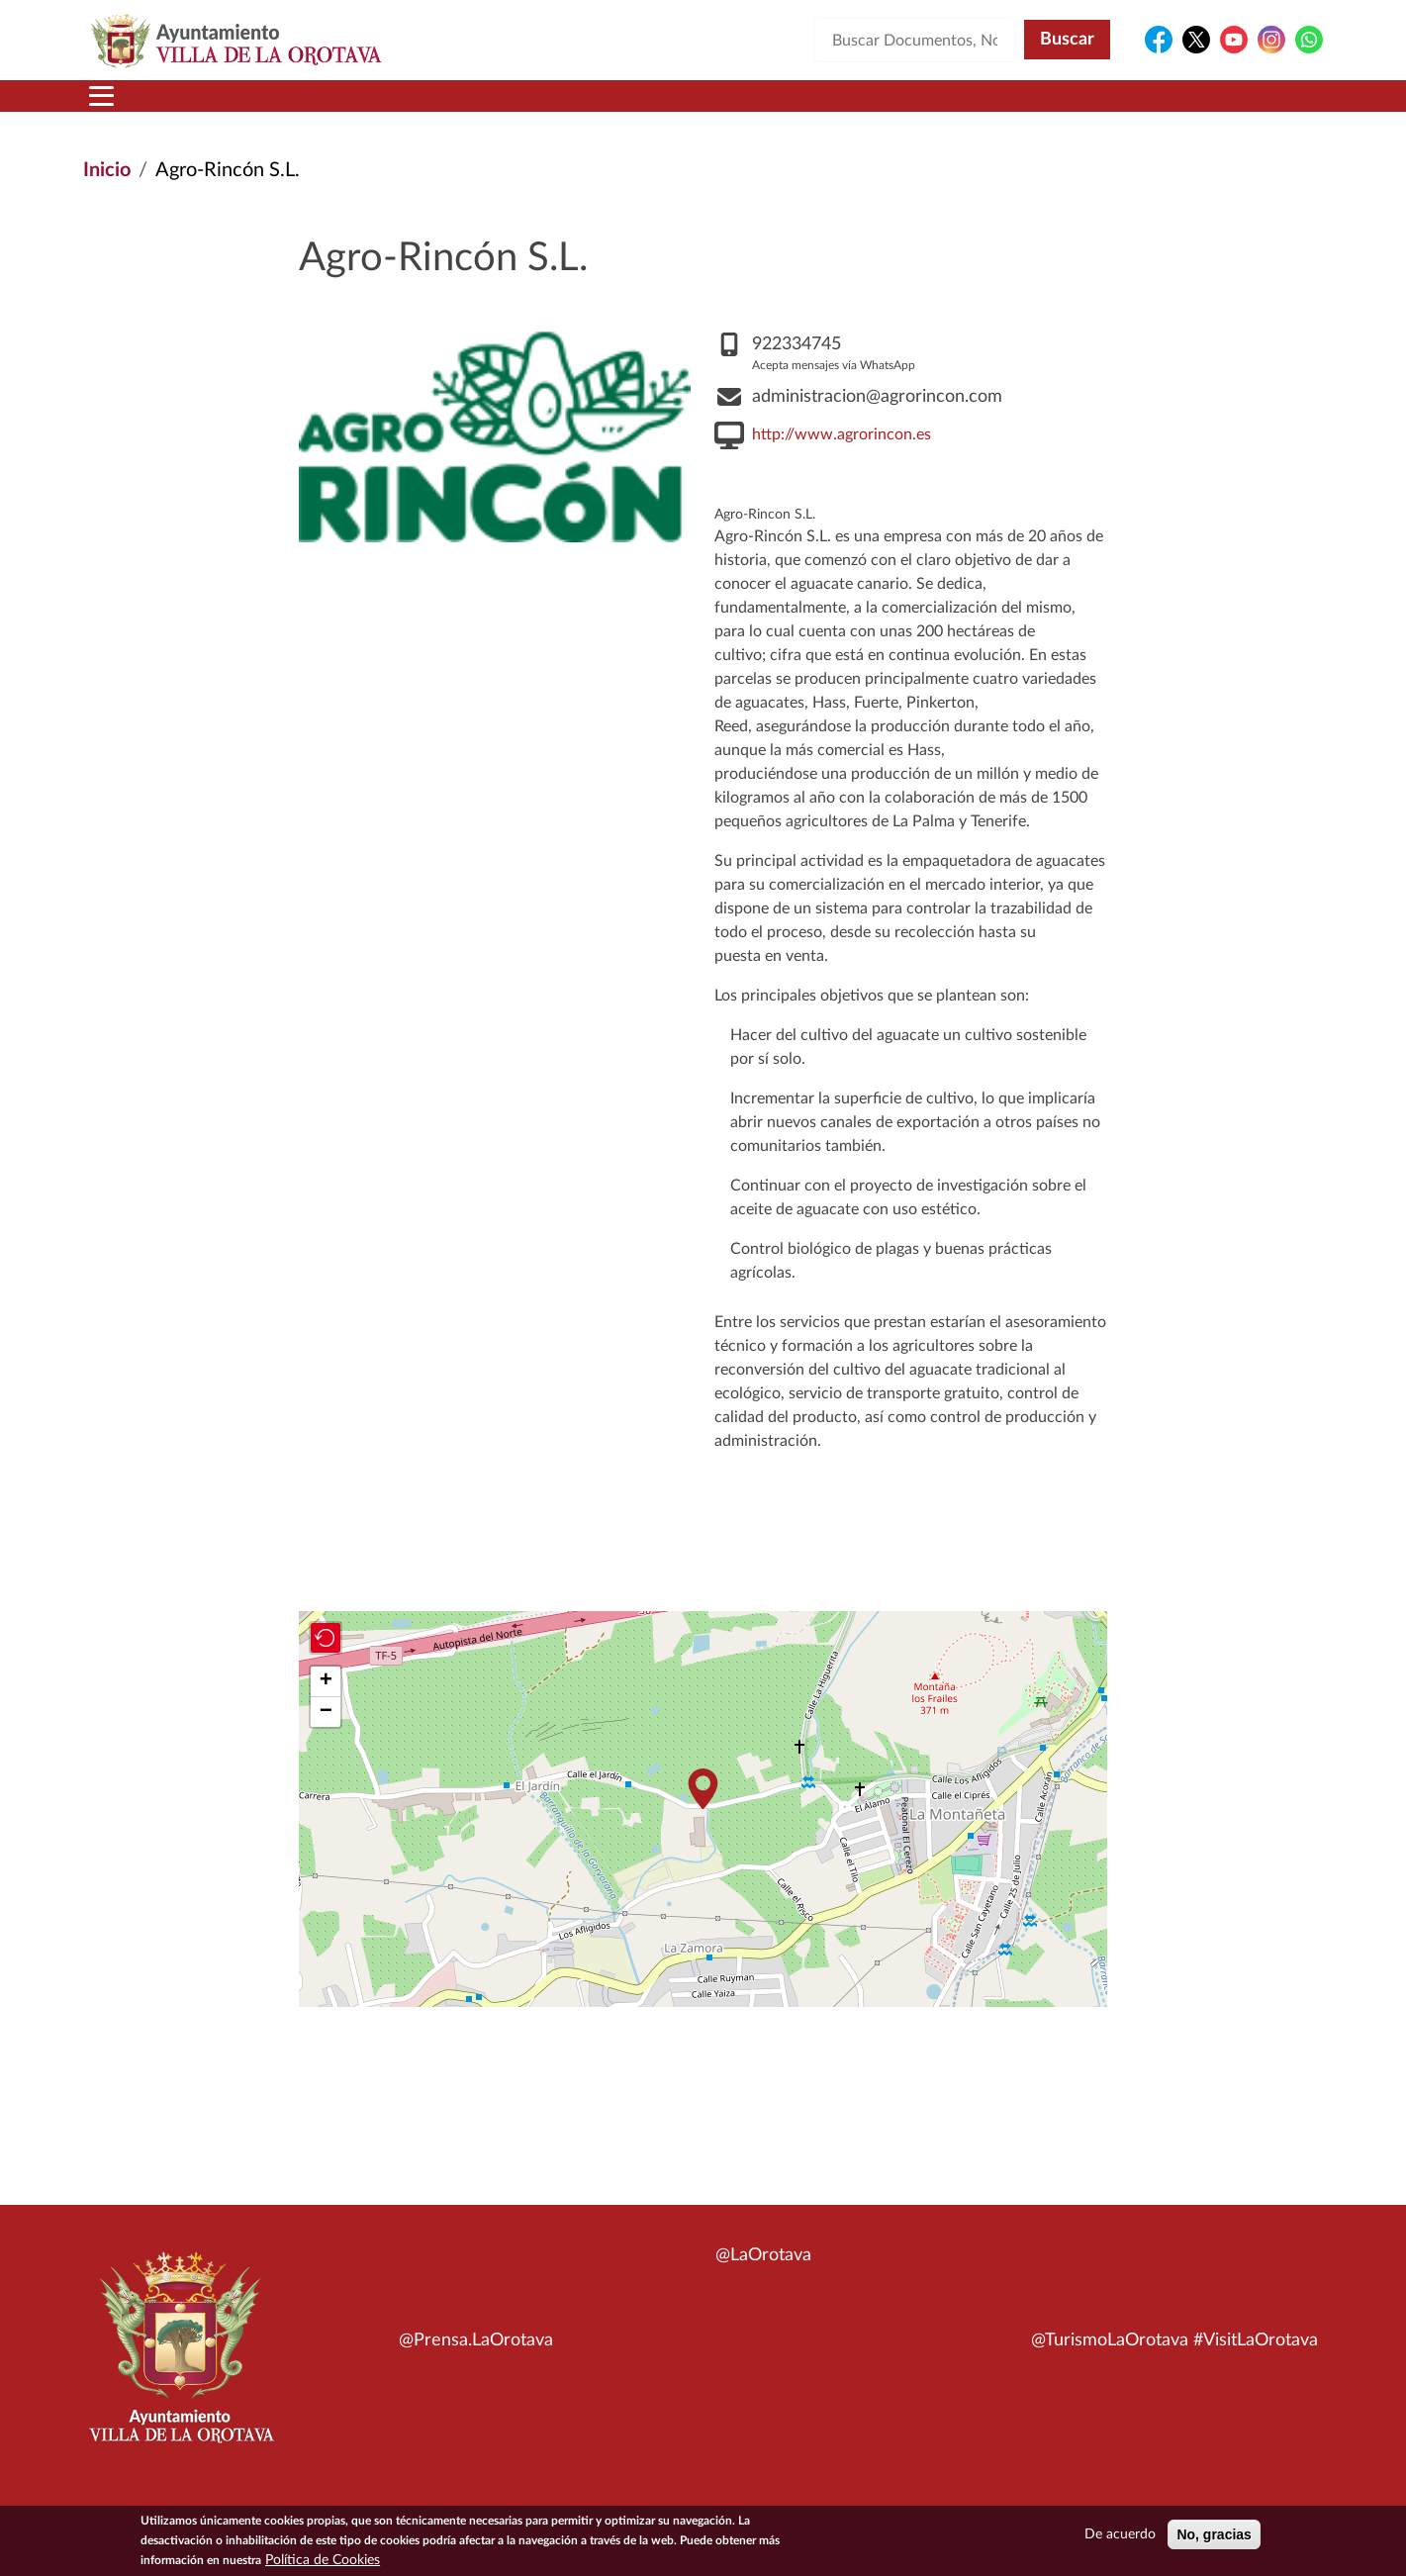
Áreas (546, 108)
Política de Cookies (322, 2560)
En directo (1060, 108)
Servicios (668, 108)
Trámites (806, 108)
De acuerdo (1120, 2534)
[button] (703, 1812)
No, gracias (1213, 2534)
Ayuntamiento (400, 108)
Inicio (121, 108)
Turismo (1189, 108)
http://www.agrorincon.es (841, 458)
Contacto (935, 108)
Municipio (235, 108)
